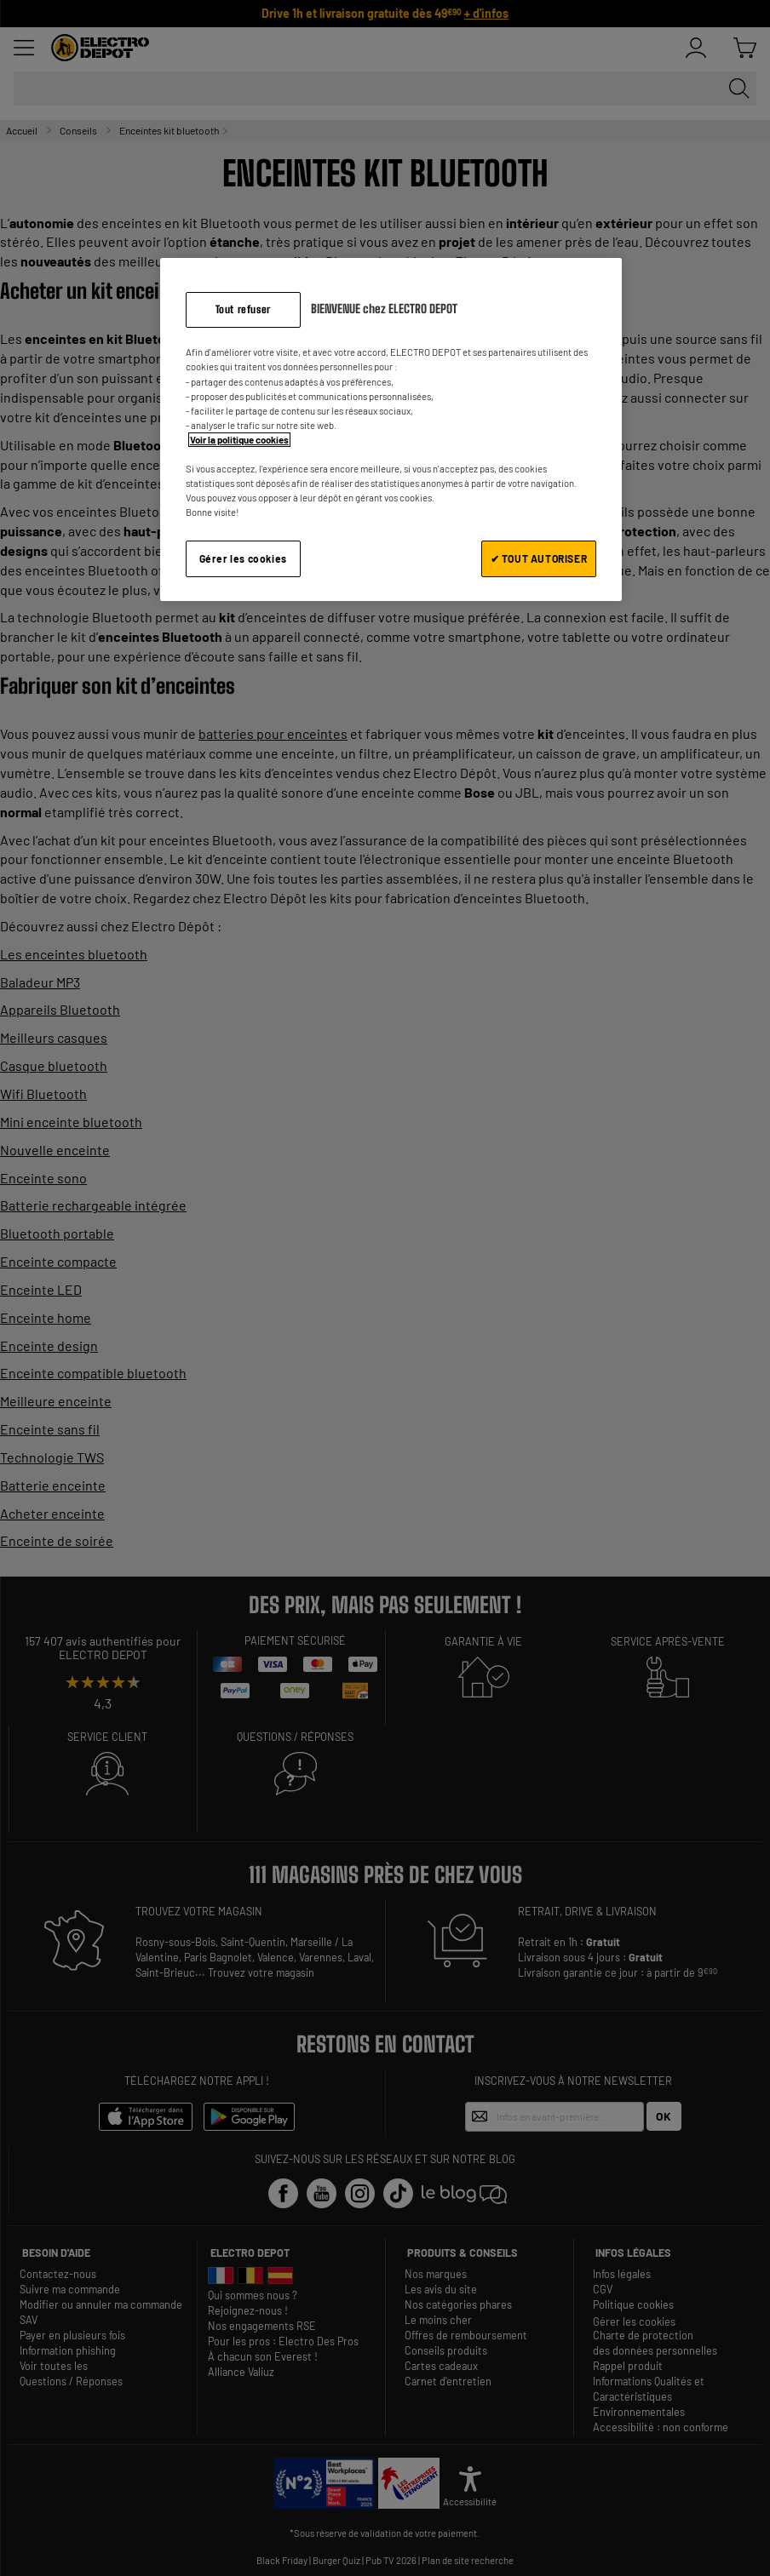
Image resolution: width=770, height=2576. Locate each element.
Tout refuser (243, 309)
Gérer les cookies (243, 558)
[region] (391, 429)
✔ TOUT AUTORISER (539, 558)
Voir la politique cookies (239, 439)
